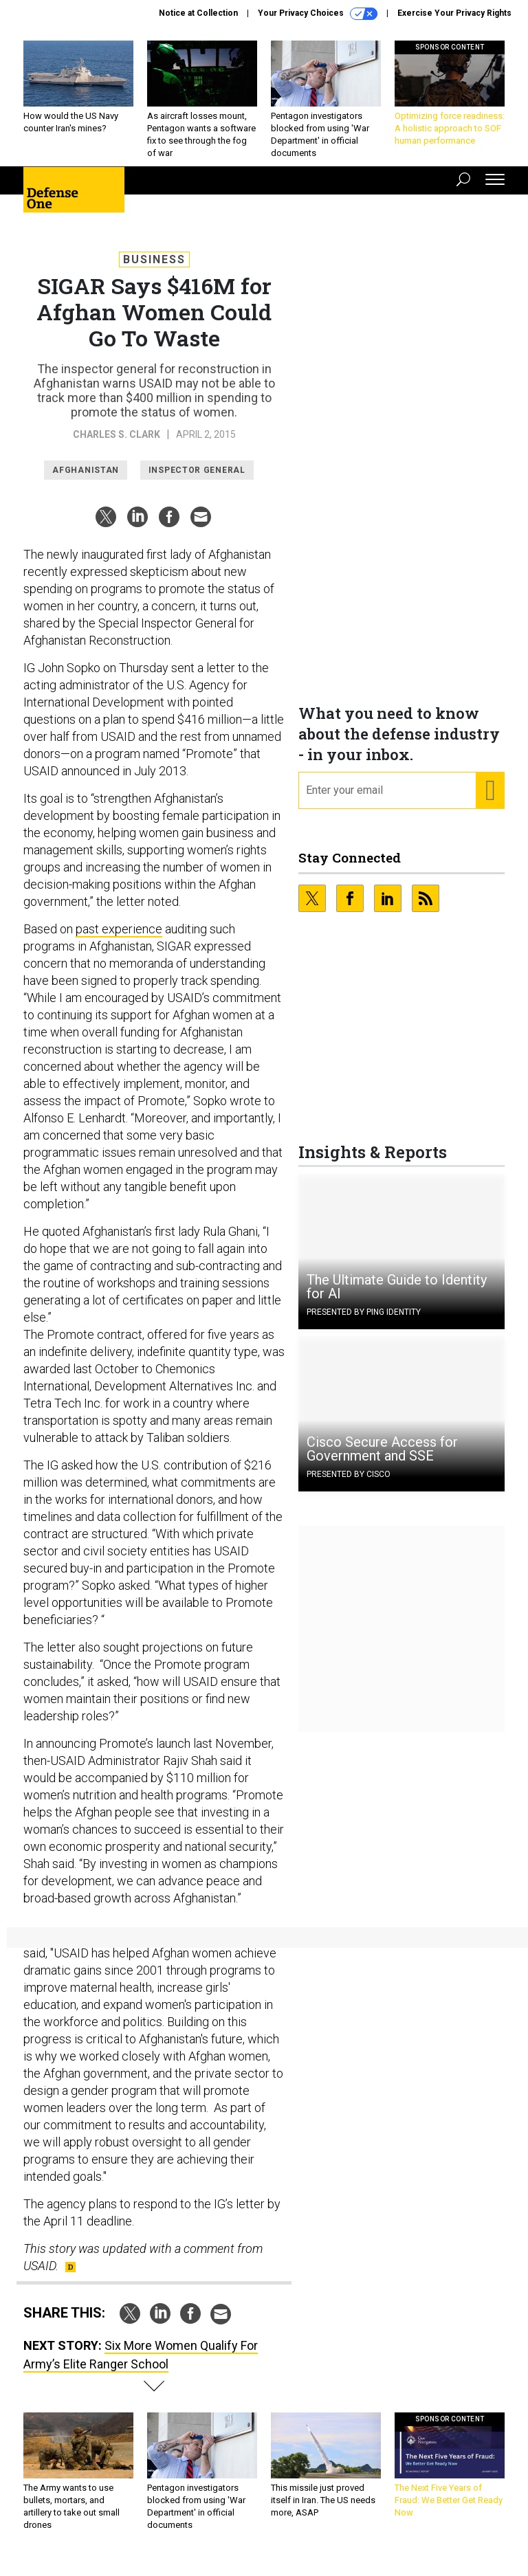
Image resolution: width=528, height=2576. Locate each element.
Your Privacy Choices (317, 14)
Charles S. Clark (116, 444)
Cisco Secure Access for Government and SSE (382, 1459)
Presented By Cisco (348, 1484)
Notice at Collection (198, 13)
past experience (119, 939)
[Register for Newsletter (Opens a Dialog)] (490, 801)
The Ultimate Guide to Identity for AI (397, 1297)
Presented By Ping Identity (364, 1322)
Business (154, 269)
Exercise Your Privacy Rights (454, 13)
